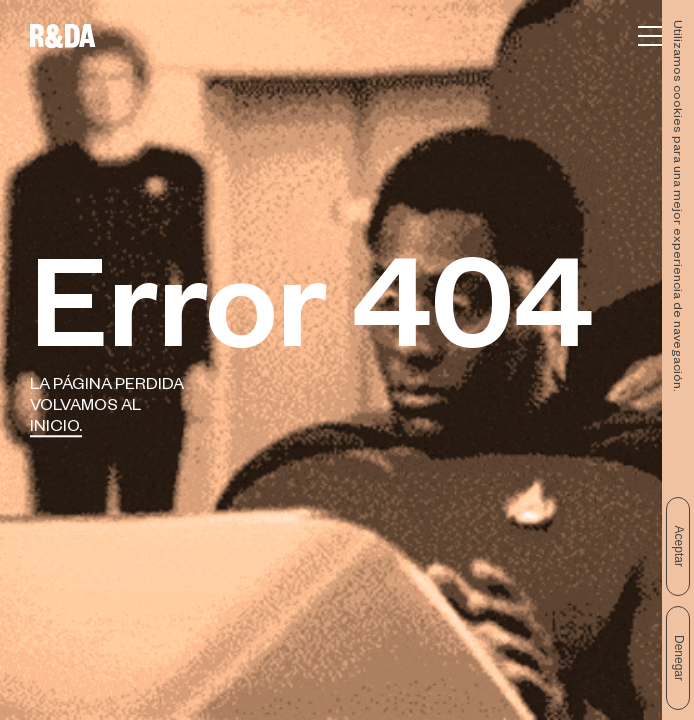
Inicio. (56, 429)
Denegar (679, 658)
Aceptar (679, 546)
